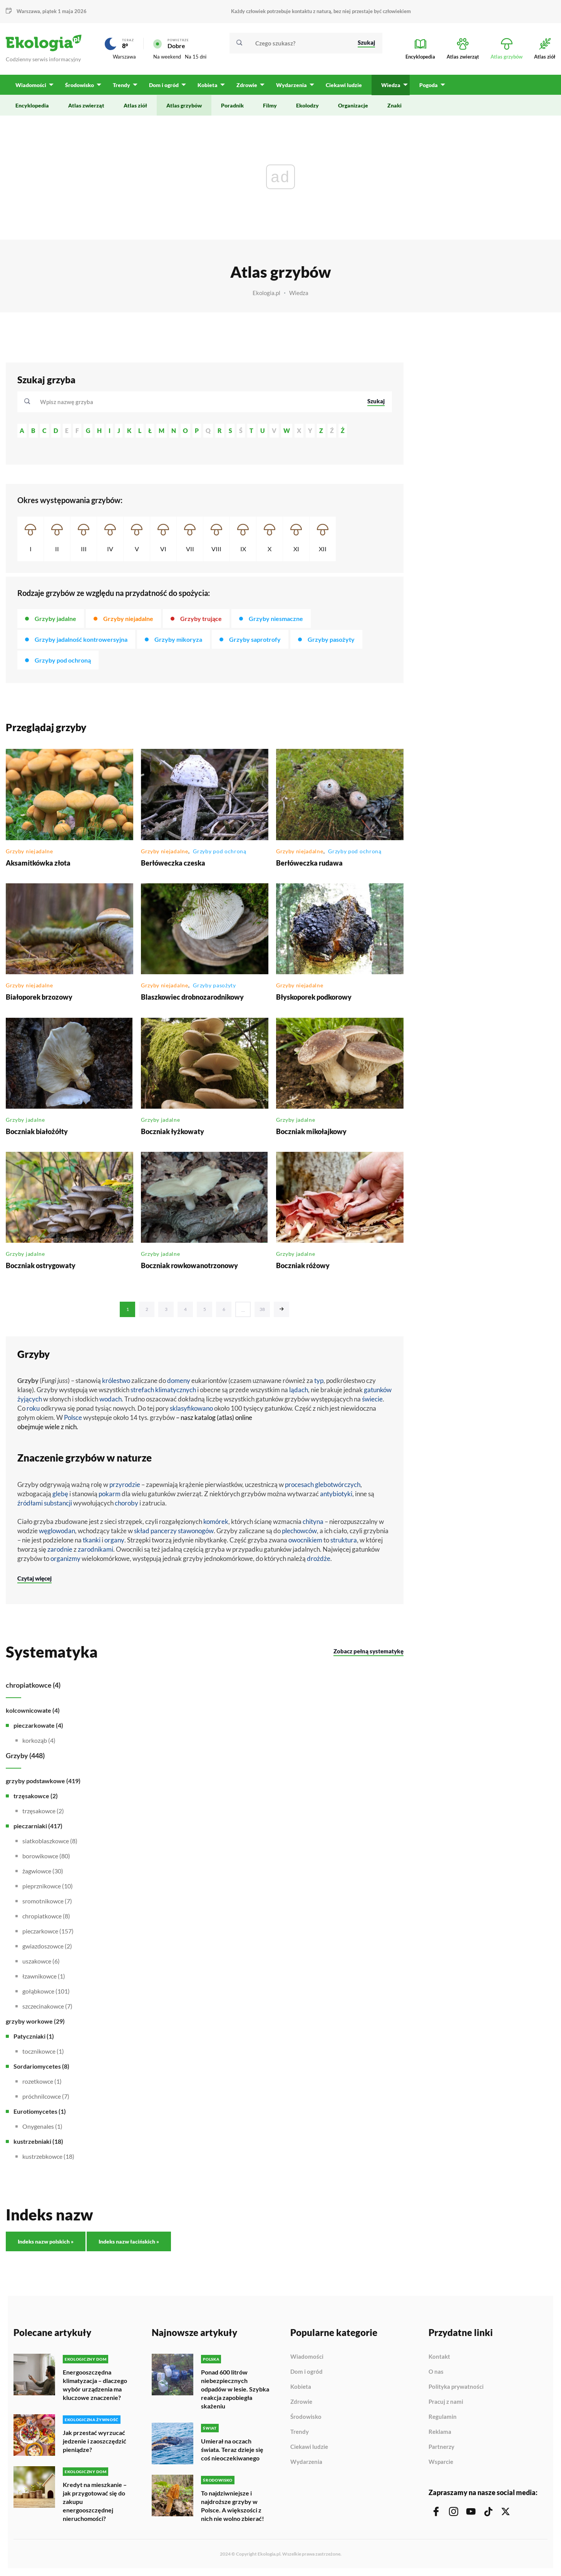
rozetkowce (37, 2081)
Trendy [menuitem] (121, 85)
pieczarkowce (40, 1931)
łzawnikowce (39, 1976)
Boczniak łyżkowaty (172, 1131)
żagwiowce (36, 1871)
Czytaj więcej (34, 1578)
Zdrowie (301, 2402)
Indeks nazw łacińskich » (129, 2241)
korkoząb (34, 1740)
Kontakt (439, 2357)
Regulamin (443, 2417)
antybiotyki (336, 1494)
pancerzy (164, 1531)
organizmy (65, 1558)
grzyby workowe (29, 2021)
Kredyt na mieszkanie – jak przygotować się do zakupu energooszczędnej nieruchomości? (95, 2501)
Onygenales (38, 2126)
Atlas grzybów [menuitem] (184, 105)
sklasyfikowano (191, 1408)
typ (318, 1380)
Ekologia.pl (266, 292)
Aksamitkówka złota (38, 863)
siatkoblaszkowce (45, 1840)
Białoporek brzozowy (39, 997)
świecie (372, 1399)
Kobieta (300, 2387)
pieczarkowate (34, 1725)
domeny (178, 1380)
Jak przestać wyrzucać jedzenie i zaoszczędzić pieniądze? (94, 2441)
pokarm (110, 1494)
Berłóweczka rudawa (309, 863)
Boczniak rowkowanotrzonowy (189, 1265)
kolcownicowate (28, 1710)
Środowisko (306, 2417)
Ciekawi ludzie (309, 2447)
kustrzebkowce (42, 2156)
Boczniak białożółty (37, 1131)
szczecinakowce (43, 2006)
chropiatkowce (29, 1685)
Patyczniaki (29, 2036)
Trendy (299, 2432)
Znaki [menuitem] (394, 105)
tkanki (91, 1540)
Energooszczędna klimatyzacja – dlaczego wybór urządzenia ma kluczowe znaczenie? (95, 2384)
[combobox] (198, 401)
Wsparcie (441, 2462)
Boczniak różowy (303, 1265)
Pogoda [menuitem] (428, 85)
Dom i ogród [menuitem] (164, 85)
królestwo (116, 1380)
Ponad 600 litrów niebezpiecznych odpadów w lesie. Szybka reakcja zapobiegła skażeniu (235, 2389)
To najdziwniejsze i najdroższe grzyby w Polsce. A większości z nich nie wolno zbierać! (232, 2505)
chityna (313, 1521)
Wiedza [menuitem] (390, 85)
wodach (110, 1399)
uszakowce (36, 1961)
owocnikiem (305, 1540)
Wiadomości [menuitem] (30, 85)
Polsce (73, 1417)
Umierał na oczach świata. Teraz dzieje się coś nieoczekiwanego (232, 2449)
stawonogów (196, 1531)
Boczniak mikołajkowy (311, 1131)
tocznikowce (38, 2051)
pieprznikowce (41, 1886)
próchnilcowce (41, 2096)
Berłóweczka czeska (173, 863)
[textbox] (69, 401)
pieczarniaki (30, 1825)
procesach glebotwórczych (322, 1484)
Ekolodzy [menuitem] (307, 105)
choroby (126, 1503)
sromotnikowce (43, 1901)
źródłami (30, 1503)
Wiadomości (306, 2357)
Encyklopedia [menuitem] (32, 105)
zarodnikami (95, 1549)
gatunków (378, 1390)
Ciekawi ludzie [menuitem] (344, 85)
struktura (343, 1540)
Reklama (440, 2432)
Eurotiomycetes (35, 2111)
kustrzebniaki (32, 2141)
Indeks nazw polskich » (46, 2241)
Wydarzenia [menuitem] (291, 85)
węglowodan (57, 1531)
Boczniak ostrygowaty (40, 1265)
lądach (298, 1390)
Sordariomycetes (37, 2066)
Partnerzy (441, 2447)
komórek (215, 1521)
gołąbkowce (38, 1991)
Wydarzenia (306, 2462)
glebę (60, 1494)
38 (262, 1309)
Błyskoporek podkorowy (314, 997)
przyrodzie (124, 1484)
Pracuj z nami (446, 2402)
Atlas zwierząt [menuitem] (86, 105)
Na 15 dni (195, 57)
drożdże (318, 1558)
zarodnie (59, 1549)
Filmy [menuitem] (270, 105)
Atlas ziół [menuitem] (135, 105)
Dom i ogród (306, 2372)
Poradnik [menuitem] (232, 105)
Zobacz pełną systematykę (368, 1651)
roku (33, 1408)
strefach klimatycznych (163, 1390)
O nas (436, 2372)
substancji (58, 1503)
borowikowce (40, 1855)
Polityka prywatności (456, 2387)
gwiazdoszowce (43, 1946)
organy (114, 1540)
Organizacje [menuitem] (353, 105)
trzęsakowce (31, 1795)
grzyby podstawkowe (35, 1780)
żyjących (29, 1399)
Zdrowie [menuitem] (246, 85)
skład (141, 1531)
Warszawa (28, 11)
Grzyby (17, 1755)
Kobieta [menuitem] (208, 85)
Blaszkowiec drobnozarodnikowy (192, 997)
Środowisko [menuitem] (79, 85)
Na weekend (167, 57)
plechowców (299, 1531)
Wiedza (298, 292)
